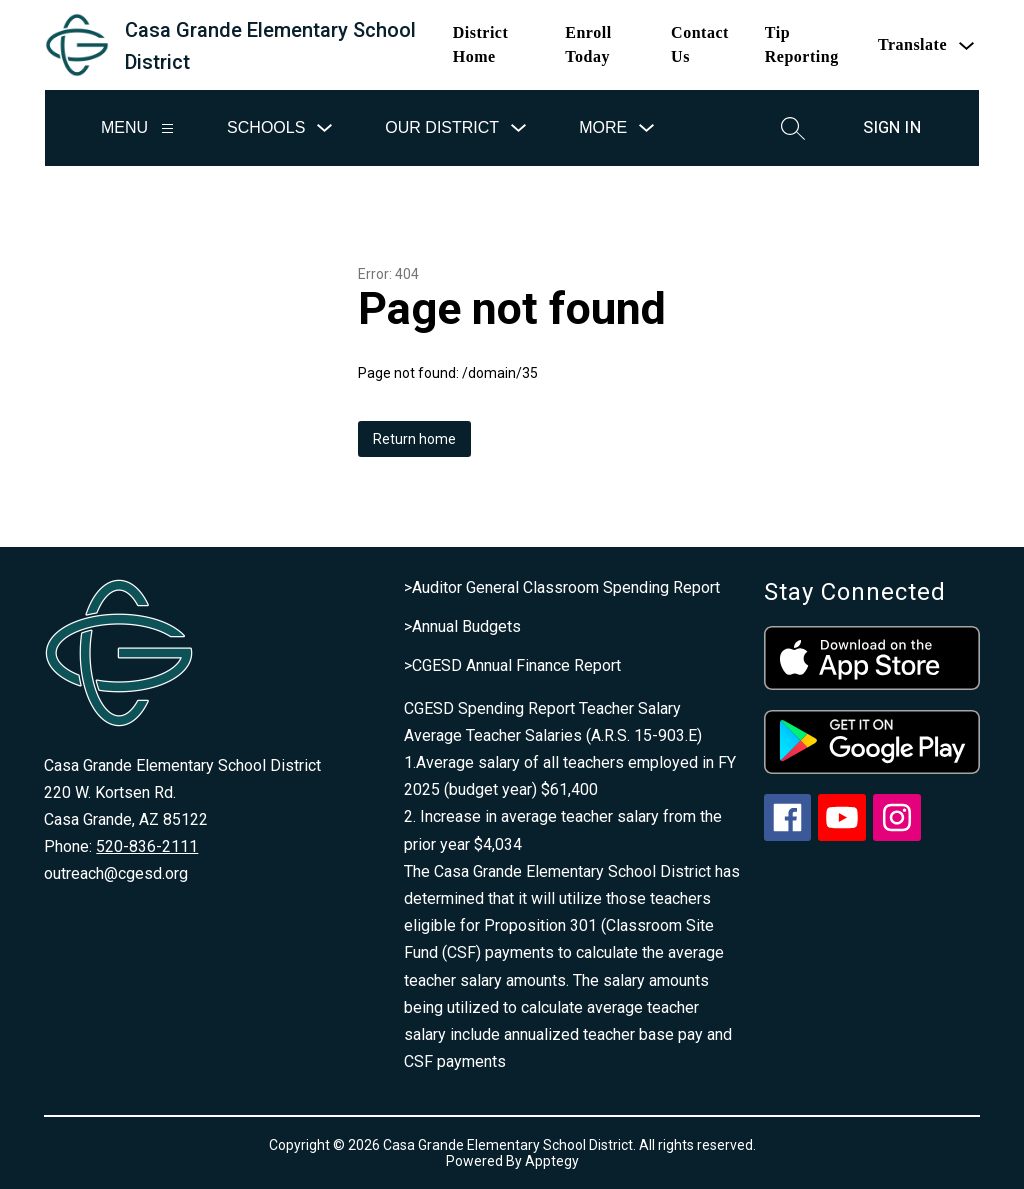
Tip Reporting (802, 44)
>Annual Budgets (462, 626)
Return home (414, 439)
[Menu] (167, 128)
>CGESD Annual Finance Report (512, 665)
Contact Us (700, 44)
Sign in (892, 127)
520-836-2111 (147, 846)
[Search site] (793, 128)
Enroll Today (588, 44)
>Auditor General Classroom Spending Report (562, 587)
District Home (481, 44)
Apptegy (552, 1161)
